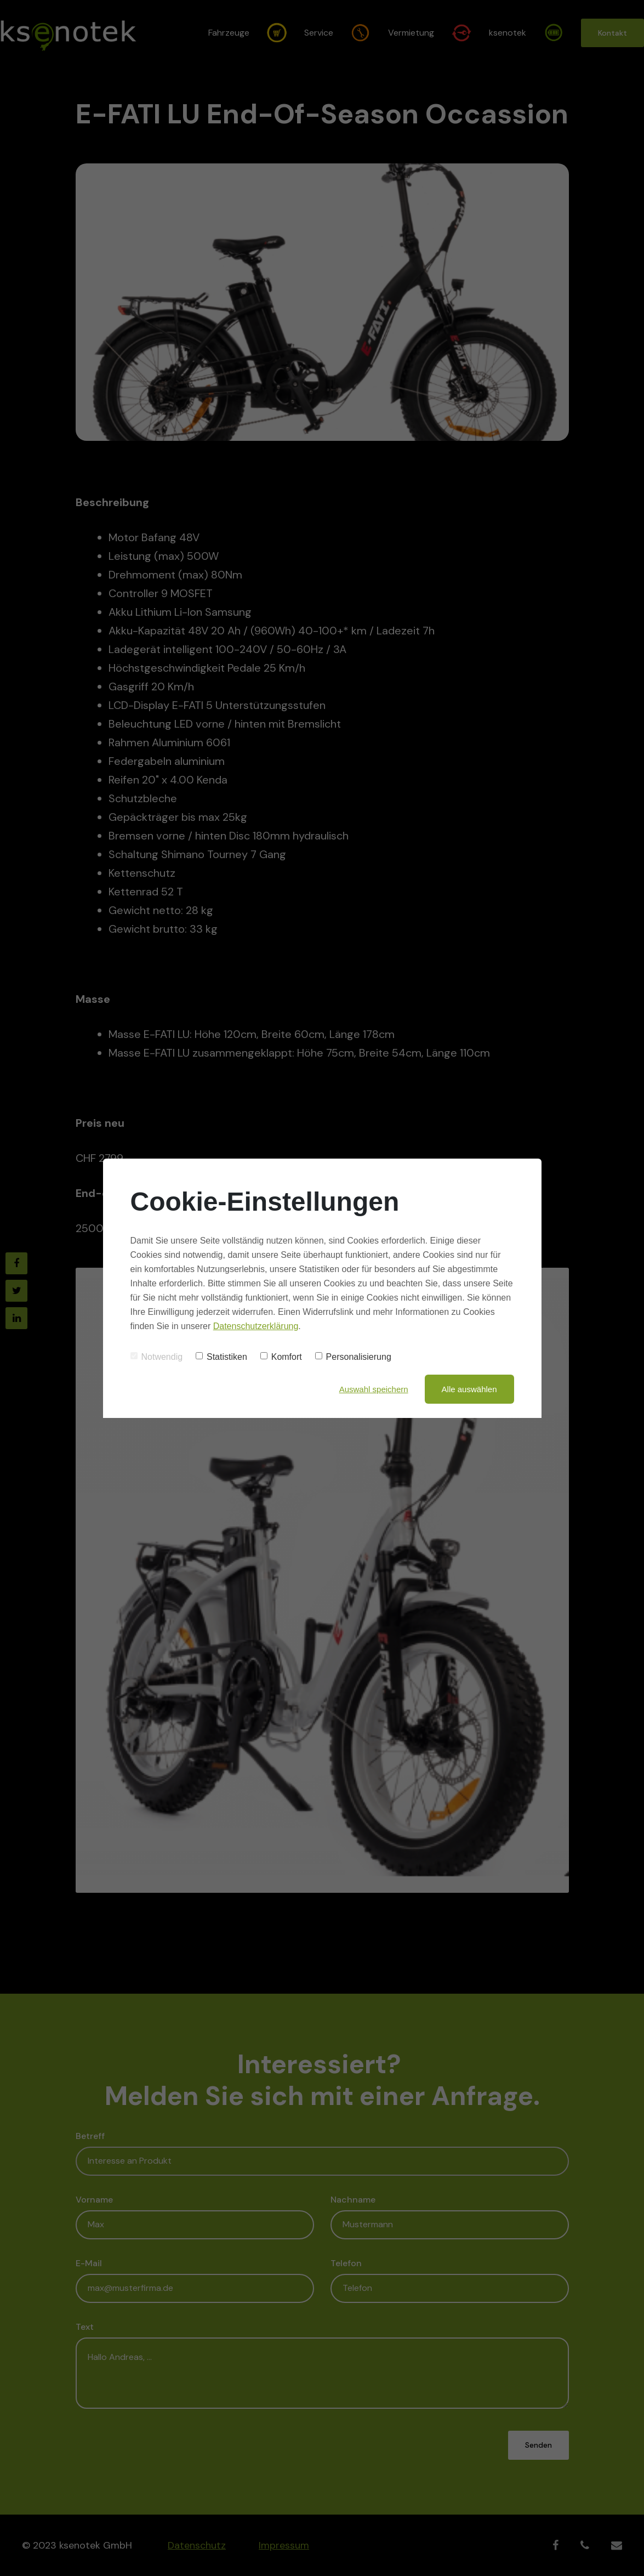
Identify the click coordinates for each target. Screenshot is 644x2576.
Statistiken (221, 1356)
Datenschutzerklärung (256, 1326)
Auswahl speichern (373, 1389)
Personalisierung (353, 1356)
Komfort (281, 1356)
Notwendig (156, 1356)
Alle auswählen (469, 1389)
